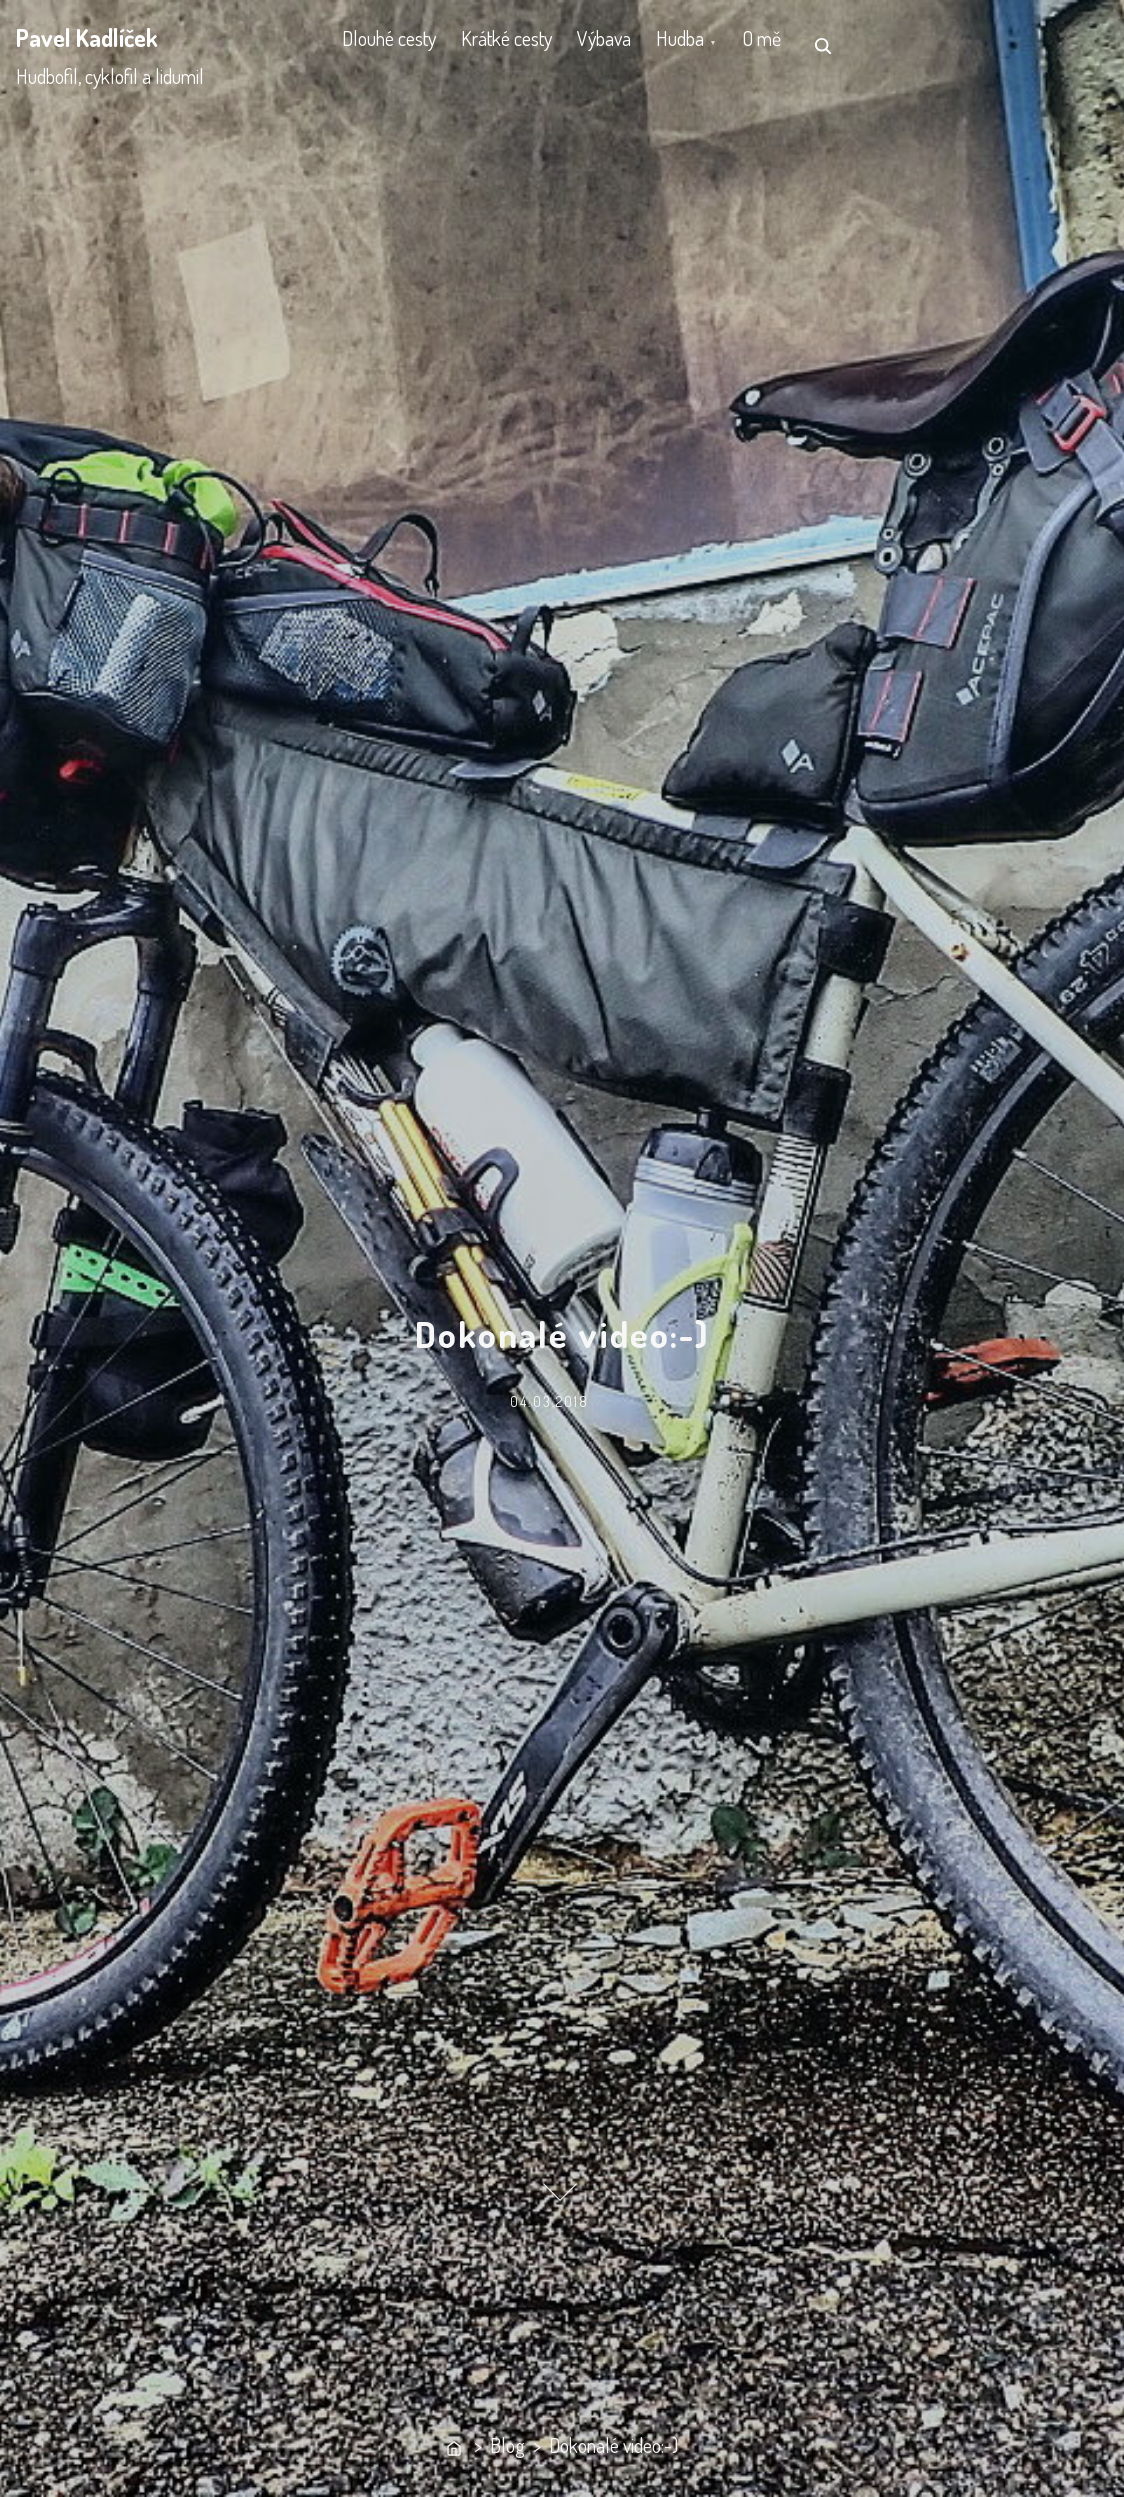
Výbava (641, 45)
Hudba (732, 45)
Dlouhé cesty (396, 45)
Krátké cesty (528, 45)
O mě (827, 45)
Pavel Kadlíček (87, 37)
